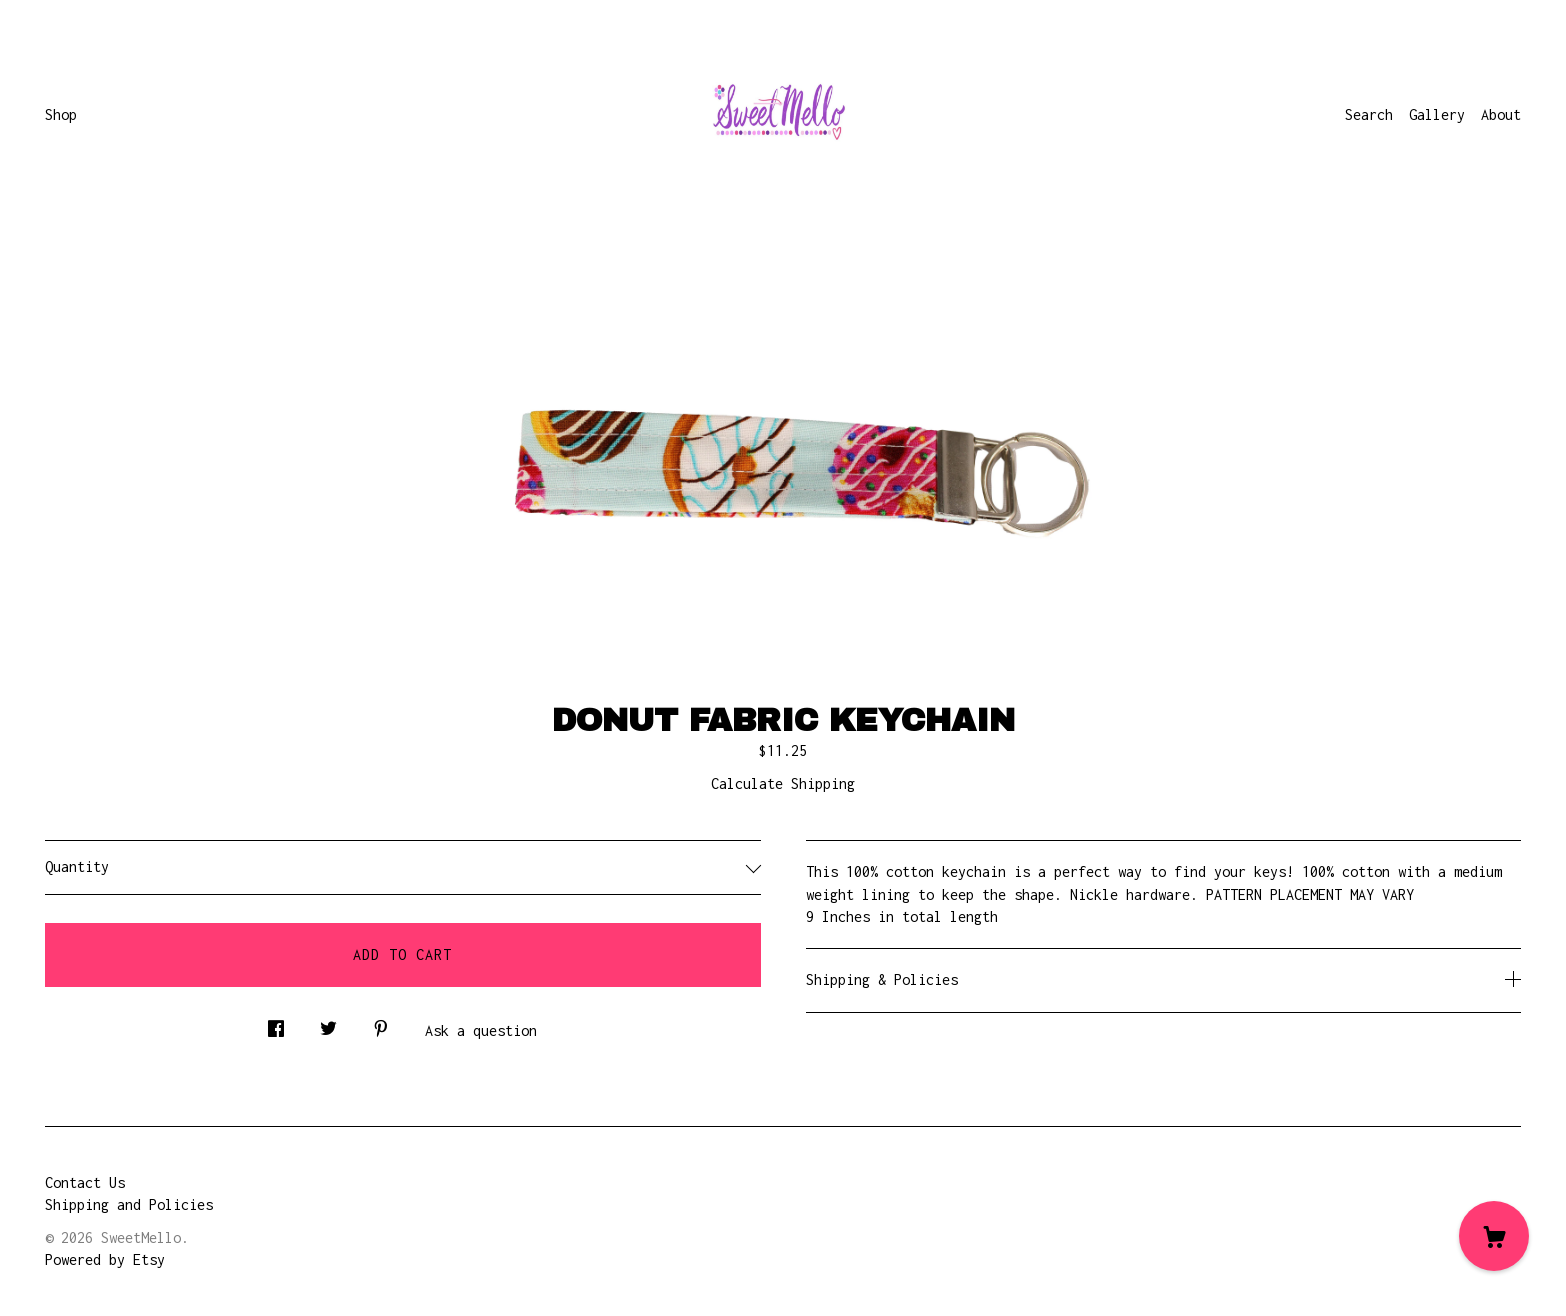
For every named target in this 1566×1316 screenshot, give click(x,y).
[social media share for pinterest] (381, 1023)
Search (1369, 114)
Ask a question (481, 1030)
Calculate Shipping (783, 783)
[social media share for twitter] (328, 1023)
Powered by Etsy (105, 1259)
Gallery (1437, 114)
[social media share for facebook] (276, 1023)
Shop (61, 114)
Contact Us (85, 1182)
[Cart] (1494, 1236)
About (1501, 114)
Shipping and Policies (129, 1204)
